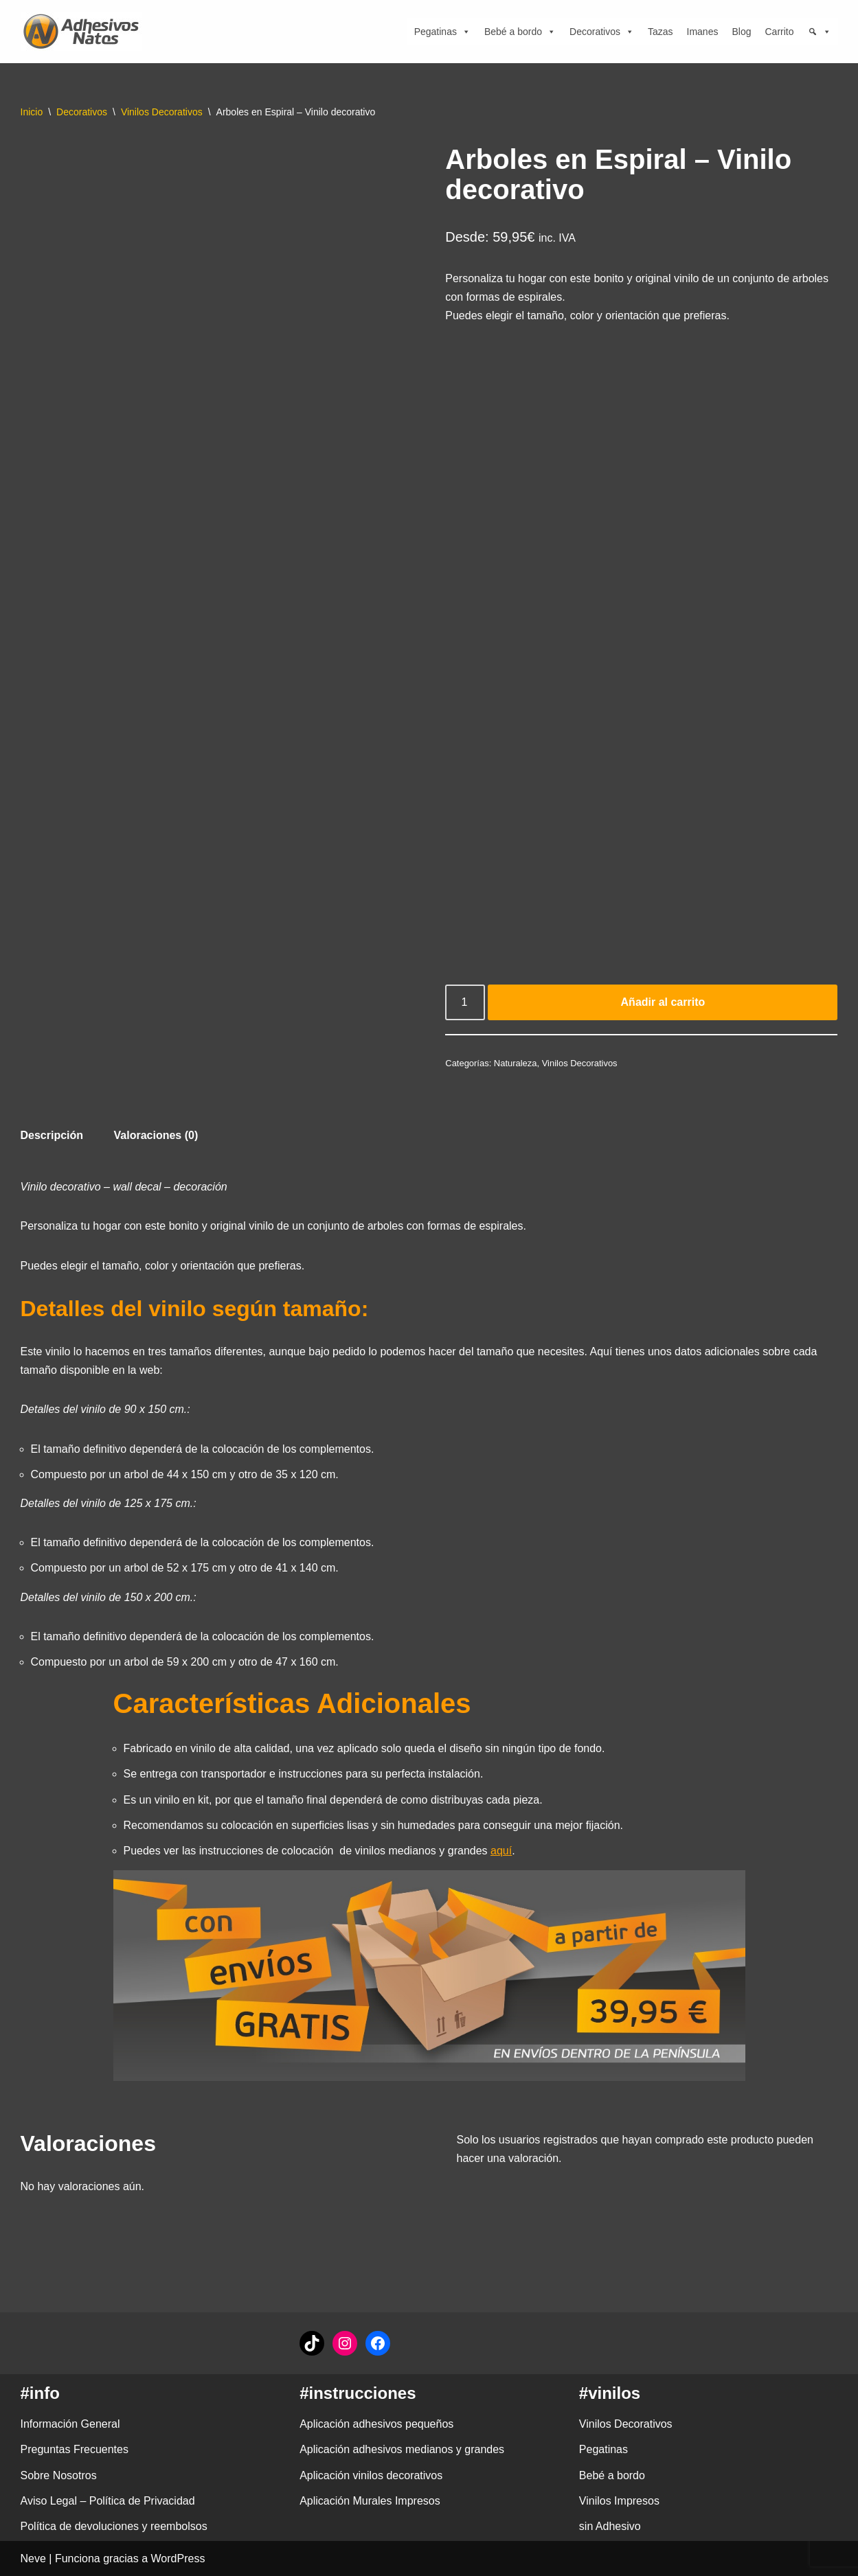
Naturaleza (515, 1063)
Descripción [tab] (52, 1135)
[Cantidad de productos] (465, 1002)
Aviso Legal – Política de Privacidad (108, 2501)
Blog (741, 31)
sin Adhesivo (610, 2526)
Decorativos (601, 31)
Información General (70, 2424)
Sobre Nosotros (59, 2475)
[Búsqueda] (819, 31)
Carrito (779, 31)
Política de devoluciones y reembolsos (114, 2526)
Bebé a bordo (520, 31)
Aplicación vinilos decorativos (371, 2475)
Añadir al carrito (663, 1002)
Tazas (660, 31)
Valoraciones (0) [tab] (156, 1135)
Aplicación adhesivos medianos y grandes (402, 2449)
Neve (33, 2558)
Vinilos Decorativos (162, 111)
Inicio (32, 111)
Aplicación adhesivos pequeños (376, 2424)
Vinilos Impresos (619, 2501)
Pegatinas (442, 31)
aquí (501, 1850)
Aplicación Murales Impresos (370, 2501)
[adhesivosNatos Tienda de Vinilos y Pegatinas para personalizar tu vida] (84, 31)
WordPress (178, 2558)
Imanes (703, 31)
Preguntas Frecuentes (74, 2449)
